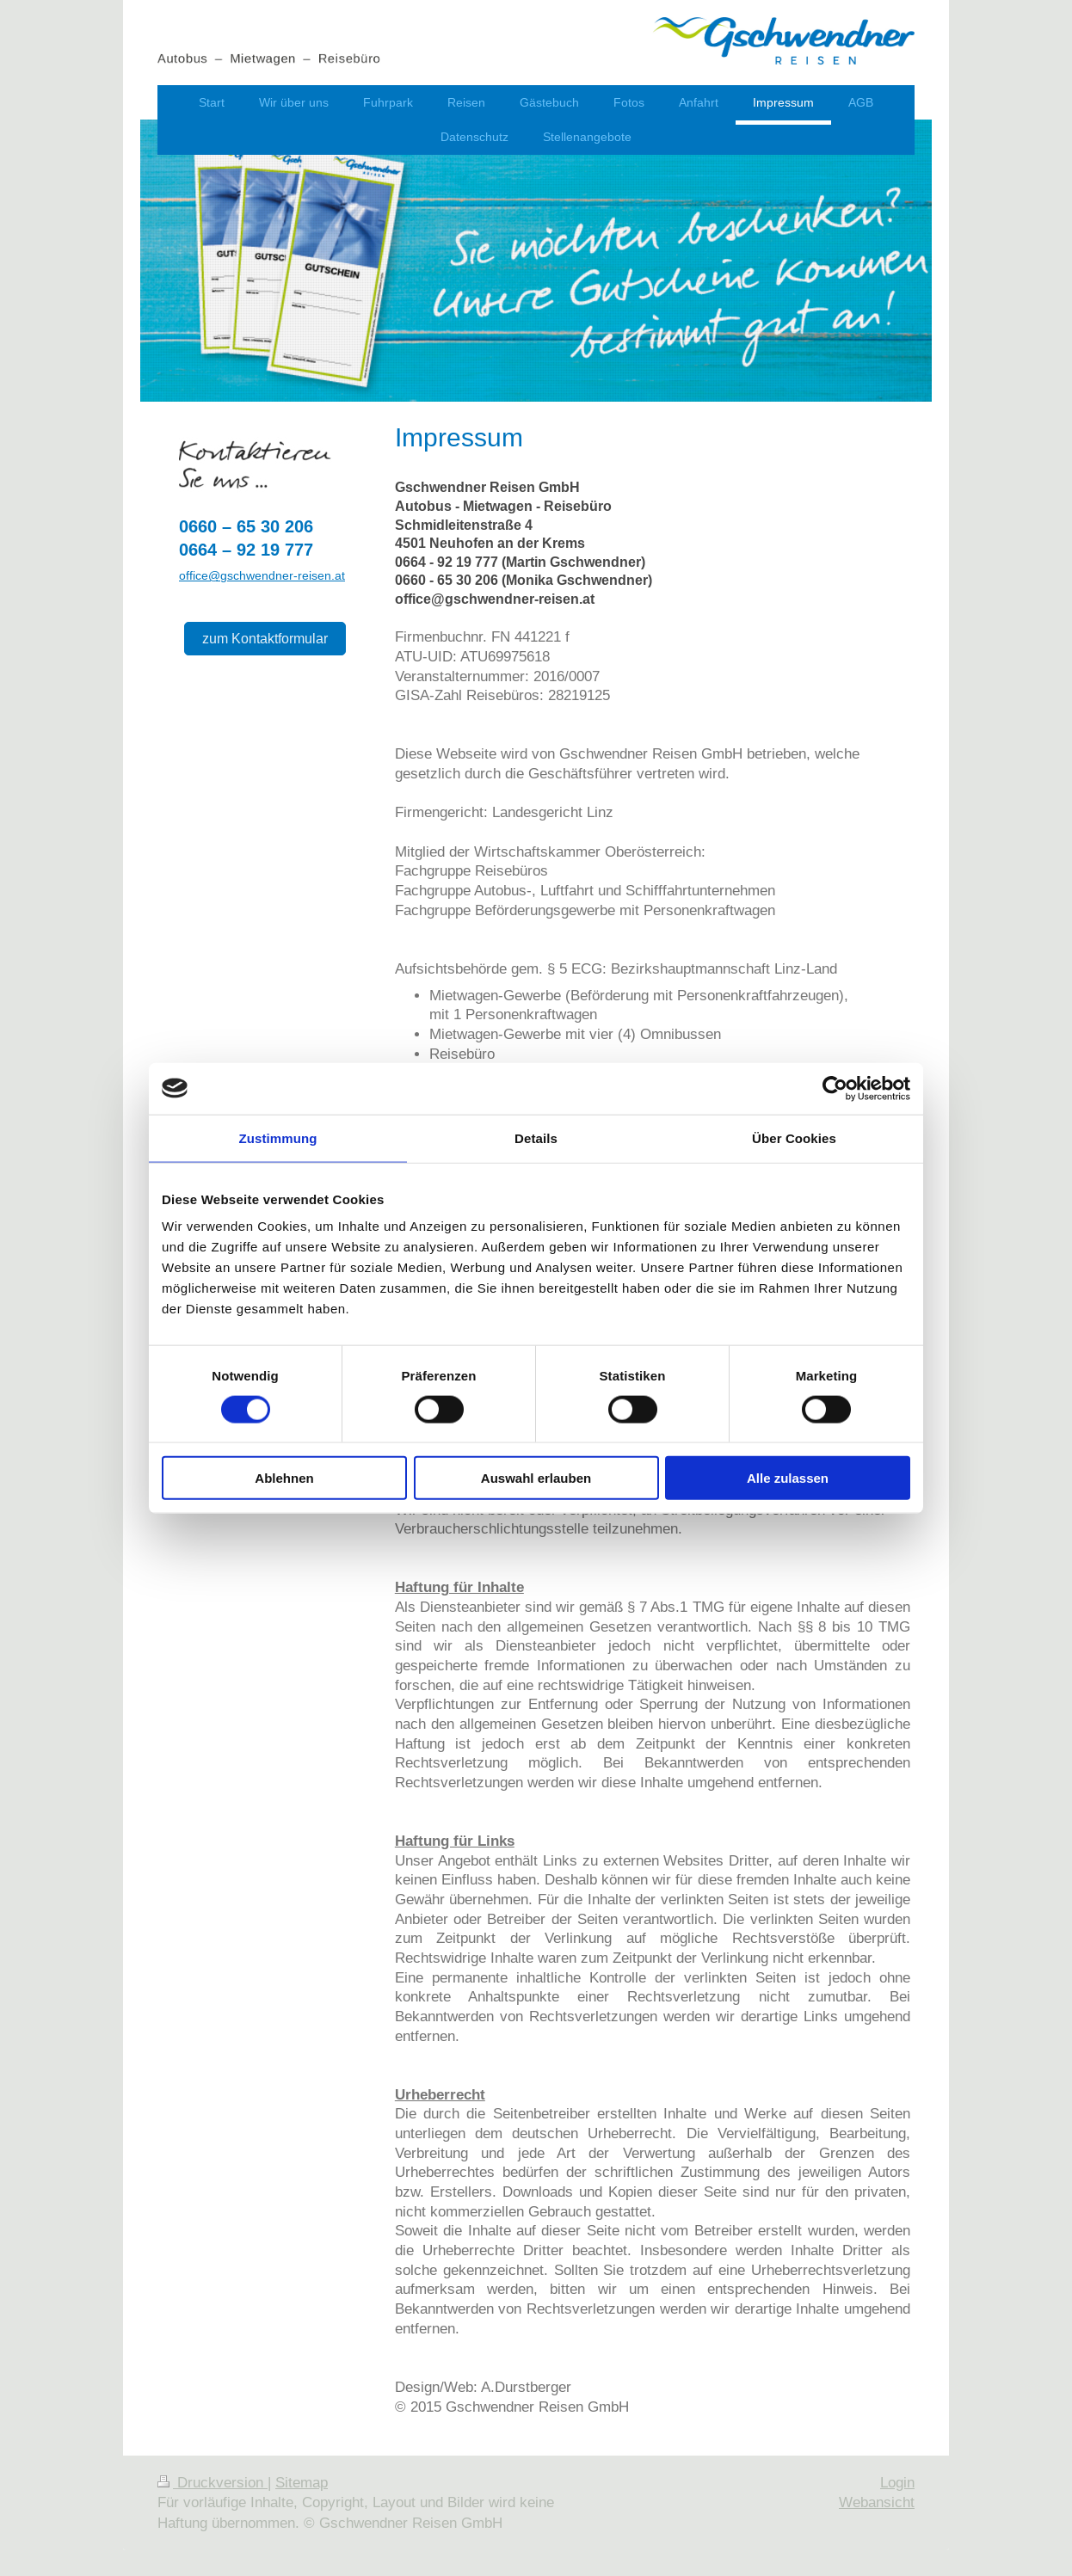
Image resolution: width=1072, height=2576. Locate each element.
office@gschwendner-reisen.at (262, 575)
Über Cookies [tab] (794, 1137)
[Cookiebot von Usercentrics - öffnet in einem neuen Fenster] (835, 1088)
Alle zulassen (788, 1478)
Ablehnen (284, 1478)
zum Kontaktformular (265, 638)
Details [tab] (536, 1137)
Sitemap (301, 2483)
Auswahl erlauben (536, 1478)
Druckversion (212, 2483)
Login (897, 2483)
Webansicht (877, 2502)
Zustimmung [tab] (278, 1137)
